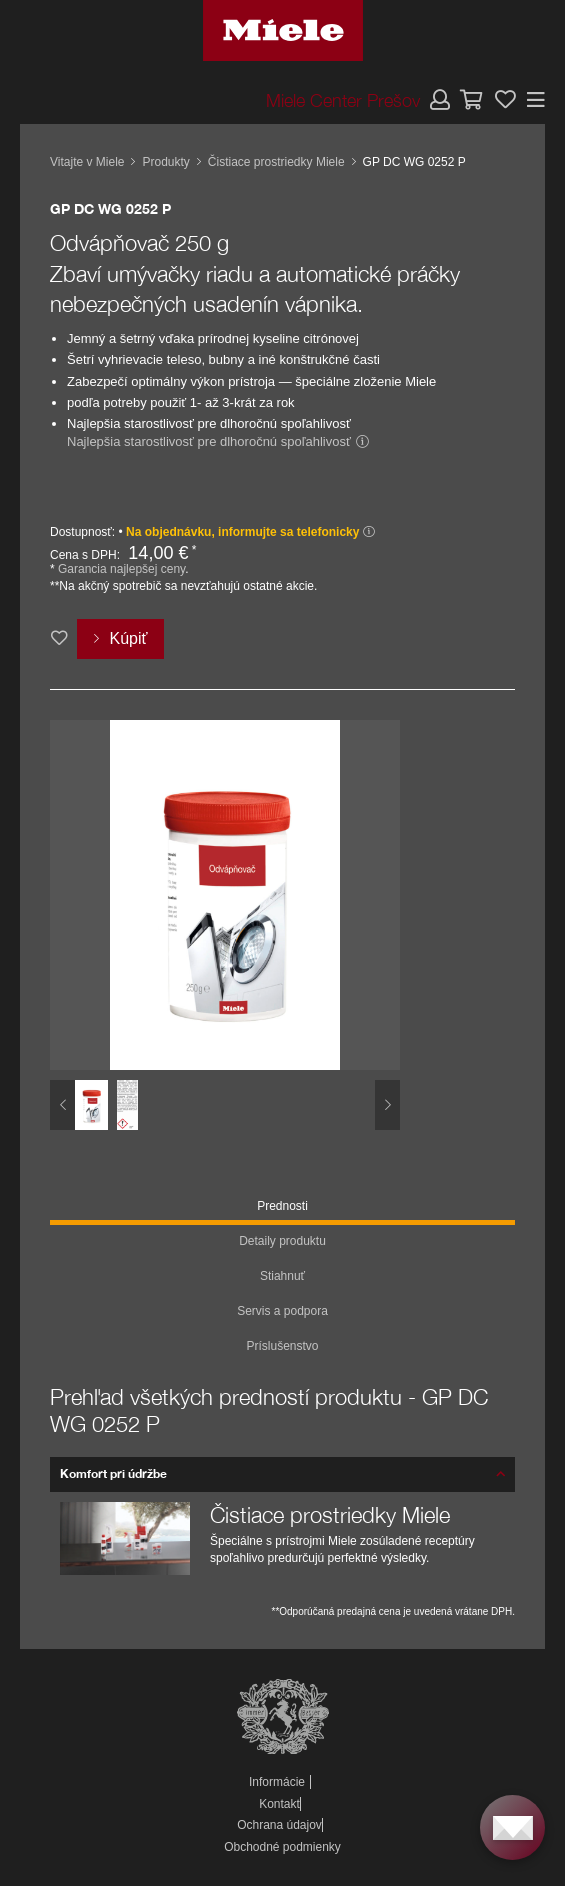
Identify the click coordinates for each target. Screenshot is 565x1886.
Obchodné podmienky (282, 1847)
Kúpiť (128, 638)
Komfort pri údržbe (113, 1473)
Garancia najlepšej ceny (121, 569)
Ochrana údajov (279, 1825)
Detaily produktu (282, 1241)
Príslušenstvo (282, 1346)
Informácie (277, 1782)
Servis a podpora (282, 1311)
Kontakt (279, 1804)
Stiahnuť (282, 1276)
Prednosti (282, 1206)
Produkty (165, 162)
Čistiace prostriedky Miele (276, 162)
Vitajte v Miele (87, 162)
